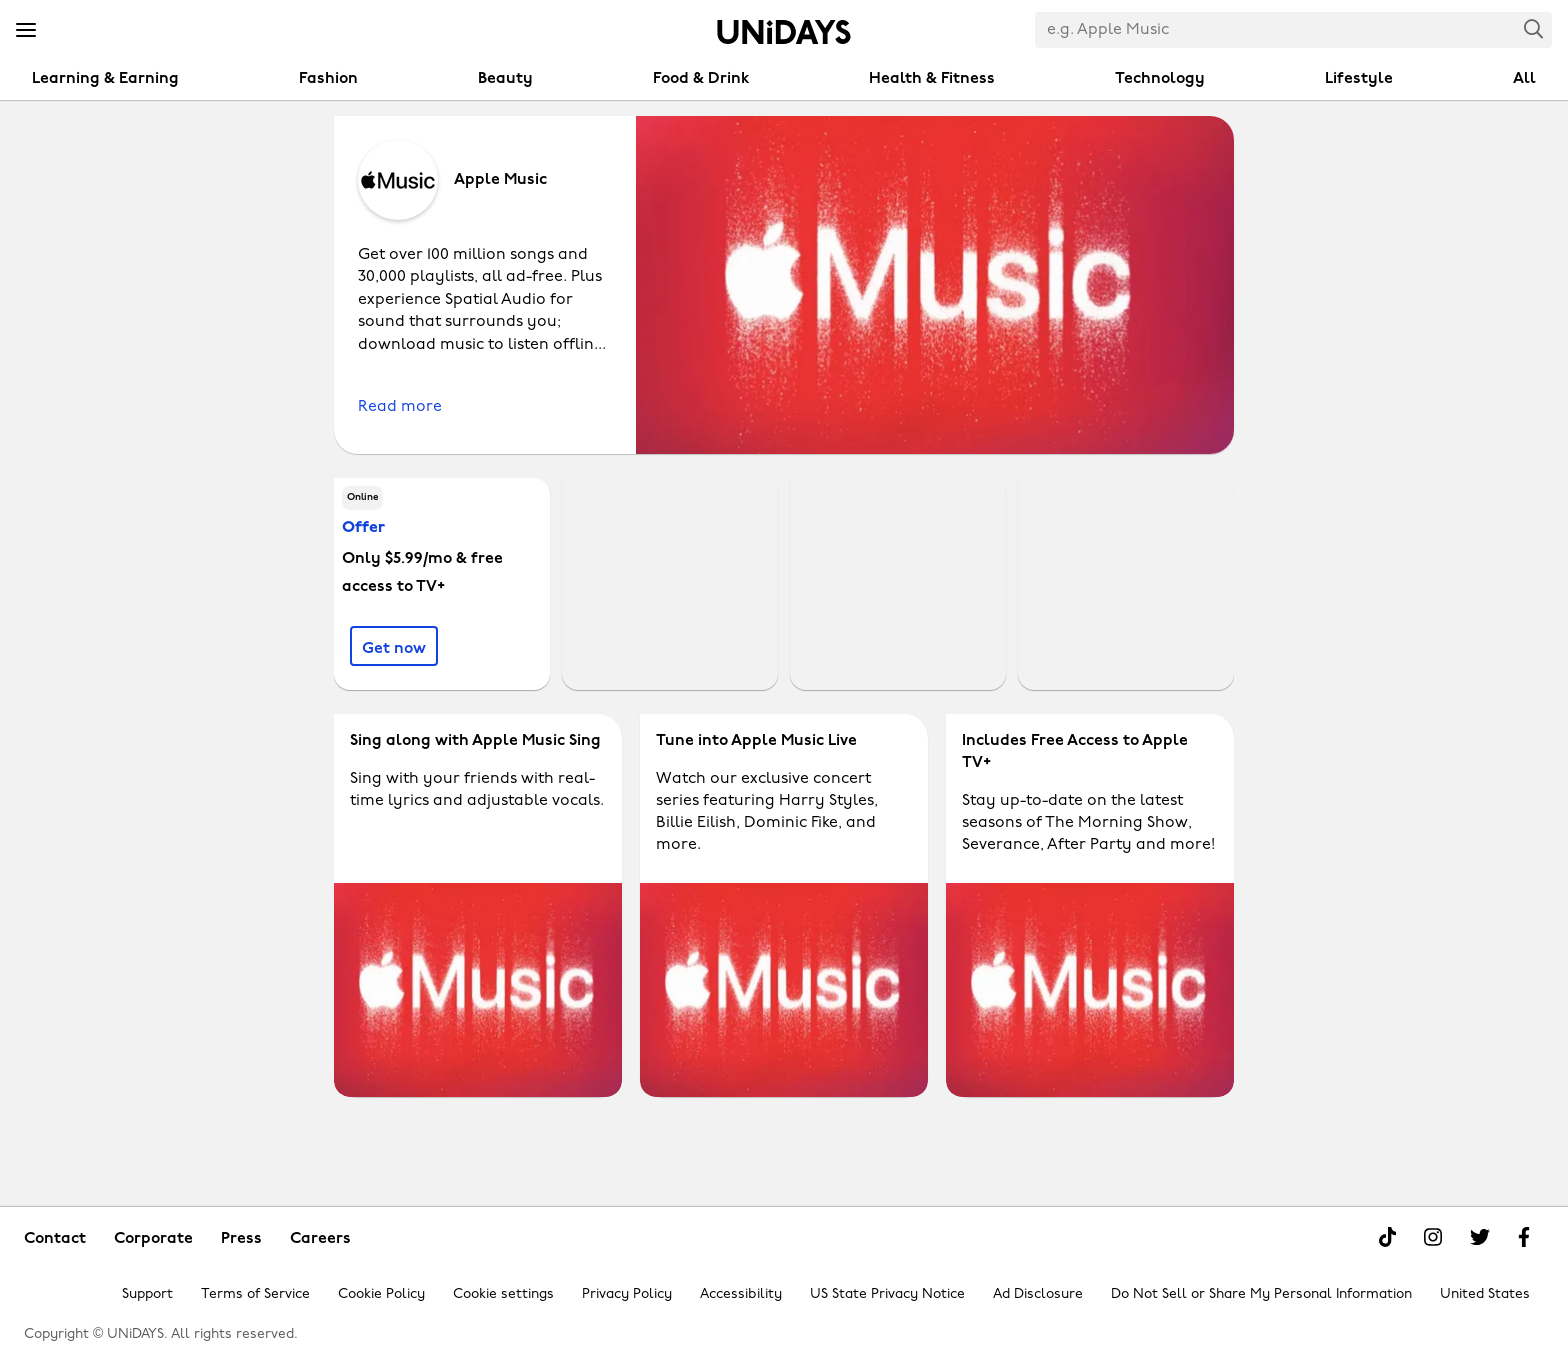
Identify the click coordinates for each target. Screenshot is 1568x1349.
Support (147, 1294)
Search (1534, 28)
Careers (320, 1239)
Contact (55, 1239)
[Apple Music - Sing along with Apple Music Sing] (478, 905)
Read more (400, 407)
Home (784, 32)
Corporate (153, 1239)
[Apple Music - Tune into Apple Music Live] (784, 905)
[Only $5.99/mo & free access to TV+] (394, 646)
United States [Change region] (1485, 1294)
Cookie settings (503, 1294)
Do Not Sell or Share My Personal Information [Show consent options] (1261, 1294)
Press (241, 1239)
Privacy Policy (627, 1294)
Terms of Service (255, 1294)
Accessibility (741, 1294)
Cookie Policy (381, 1294)
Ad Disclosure (1038, 1294)
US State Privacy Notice (887, 1294)
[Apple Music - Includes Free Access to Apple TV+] (1090, 905)
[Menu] (26, 31)
